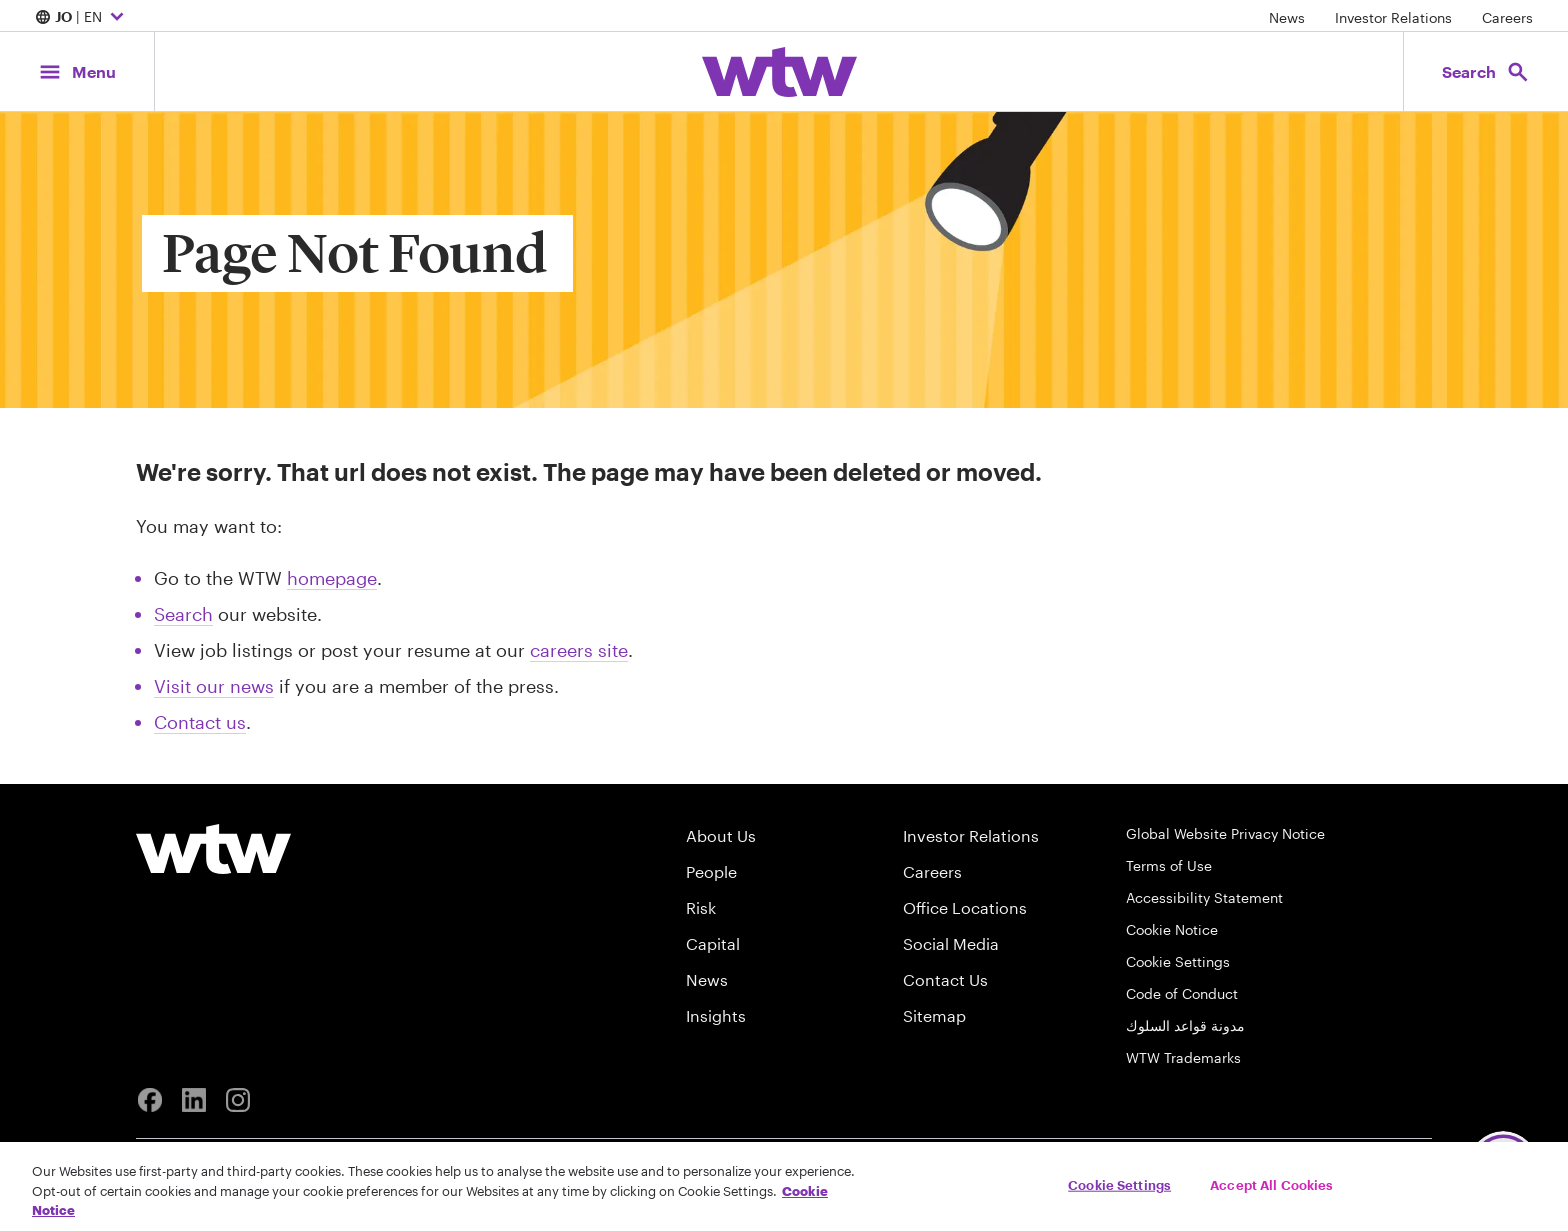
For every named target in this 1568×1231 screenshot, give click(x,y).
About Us (721, 835)
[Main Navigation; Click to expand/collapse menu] (77, 71)
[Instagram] (238, 1100)
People (711, 871)
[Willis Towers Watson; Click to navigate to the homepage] (779, 72)
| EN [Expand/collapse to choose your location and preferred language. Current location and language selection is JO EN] (82, 18)
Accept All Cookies (1271, 1184)
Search (183, 614)
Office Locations (965, 907)
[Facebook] (150, 1100)
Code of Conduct (1182, 993)
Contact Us (945, 979)
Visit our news (214, 686)
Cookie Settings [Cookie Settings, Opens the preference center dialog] (1119, 1184)
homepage (332, 578)
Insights (716, 1015)
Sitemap (934, 1015)
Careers (1507, 17)
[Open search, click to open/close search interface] (1486, 71)
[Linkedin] (194, 1100)
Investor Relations (1393, 17)
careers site (579, 650)
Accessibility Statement (1204, 897)
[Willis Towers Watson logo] (213, 849)
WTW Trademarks (1183, 1057)
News (1287, 17)
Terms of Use (1169, 865)
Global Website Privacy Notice (1225, 833)
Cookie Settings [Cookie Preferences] (1178, 961)
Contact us (200, 722)
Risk (701, 907)
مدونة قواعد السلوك (1185, 1025)
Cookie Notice (1172, 929)
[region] (784, 1186)
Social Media (951, 943)
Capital (713, 943)
